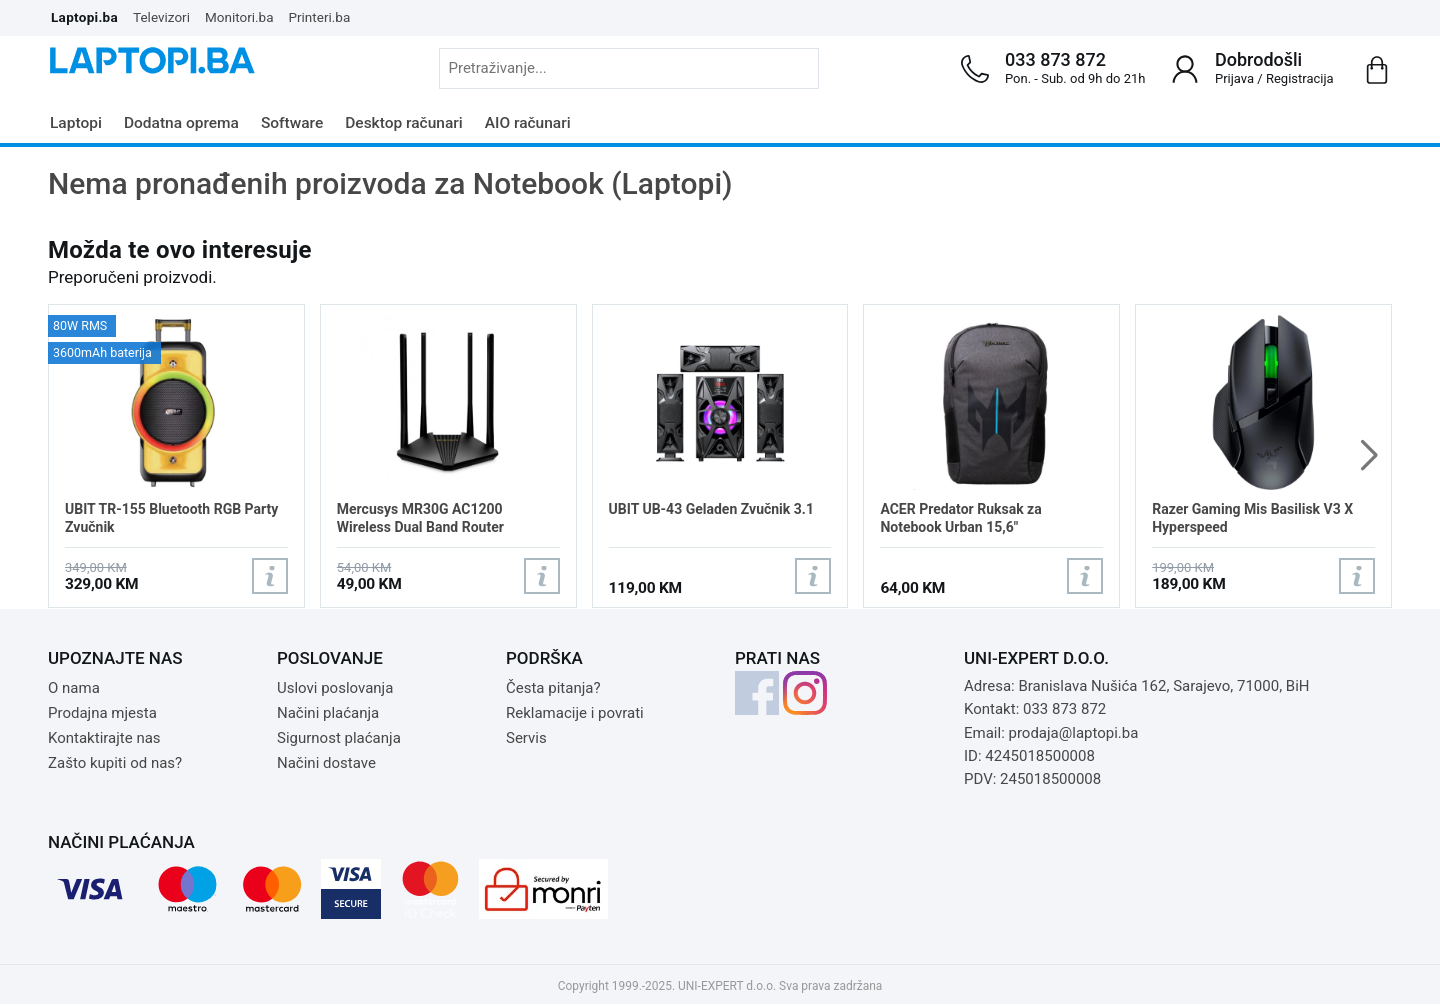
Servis (526, 738)
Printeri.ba (320, 17)
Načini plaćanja (328, 713)
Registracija (1300, 78)
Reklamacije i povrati (575, 713)
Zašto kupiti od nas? (115, 763)
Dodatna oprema (181, 123)
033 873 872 (1055, 59)
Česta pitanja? (553, 688)
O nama (74, 688)
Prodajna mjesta (102, 713)
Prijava (1234, 78)
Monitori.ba (239, 17)
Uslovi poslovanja (335, 688)
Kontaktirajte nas (104, 738)
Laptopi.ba (84, 17)
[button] (1368, 456)
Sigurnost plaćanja (339, 738)
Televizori (161, 17)
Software (292, 123)
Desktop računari (404, 123)
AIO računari (528, 123)
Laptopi (76, 123)
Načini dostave (326, 763)
